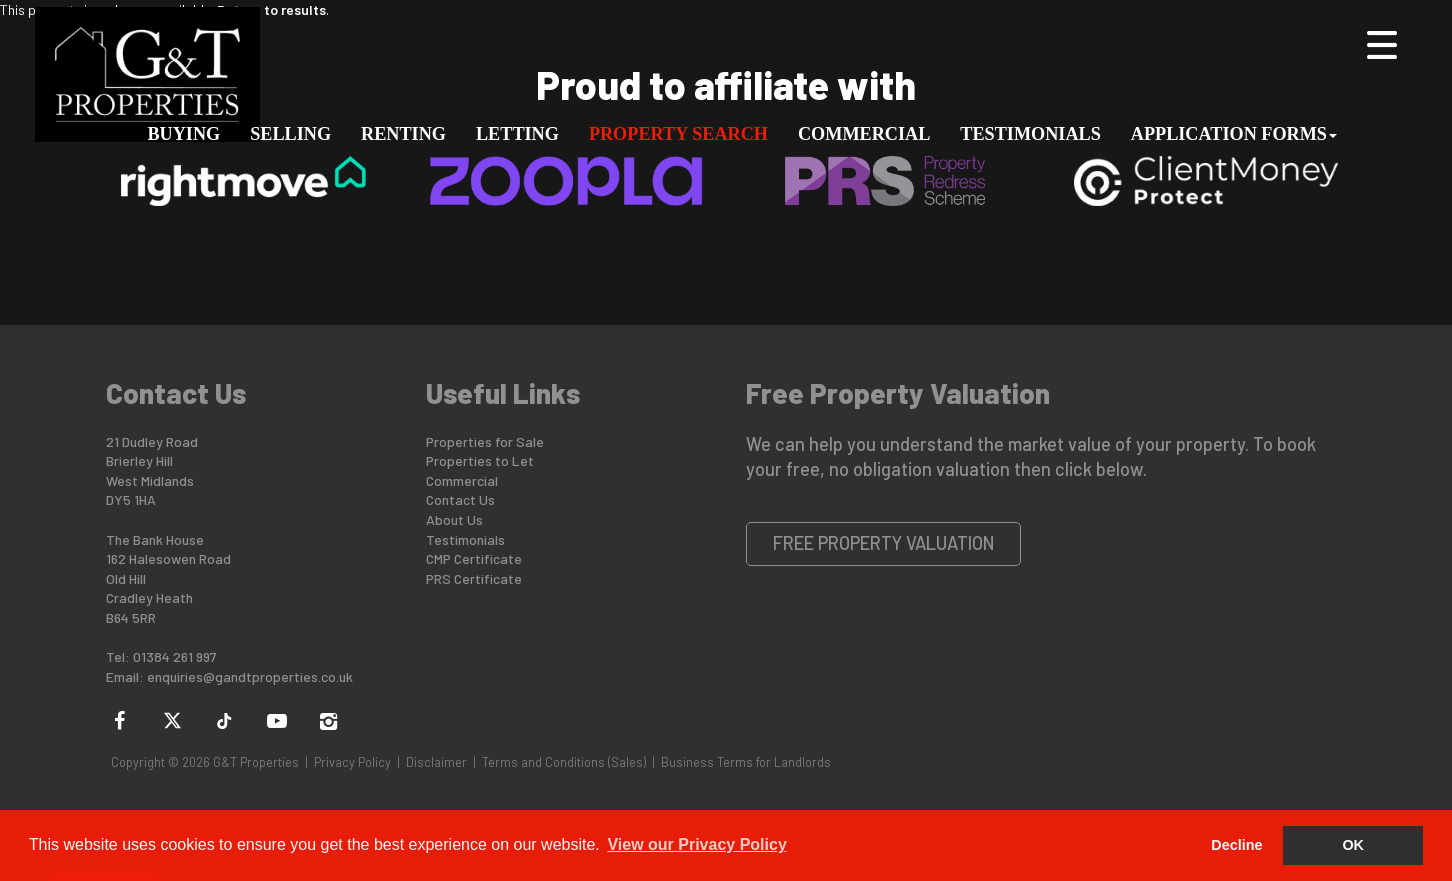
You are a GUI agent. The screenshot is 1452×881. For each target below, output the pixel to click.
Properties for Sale (485, 441)
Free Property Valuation (884, 543)
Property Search (678, 134)
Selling (290, 134)
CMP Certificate (474, 558)
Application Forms (1234, 134)
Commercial (864, 134)
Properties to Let (480, 460)
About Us (454, 519)
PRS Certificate (474, 578)
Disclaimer (436, 762)
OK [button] (1353, 845)
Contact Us (460, 499)
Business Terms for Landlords (746, 762)
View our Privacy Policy (696, 844)
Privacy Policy (352, 762)
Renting (403, 134)
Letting (517, 134)
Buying (183, 134)
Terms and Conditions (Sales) (564, 762)
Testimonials (1030, 134)
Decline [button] (1236, 845)
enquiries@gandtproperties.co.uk (250, 676)
